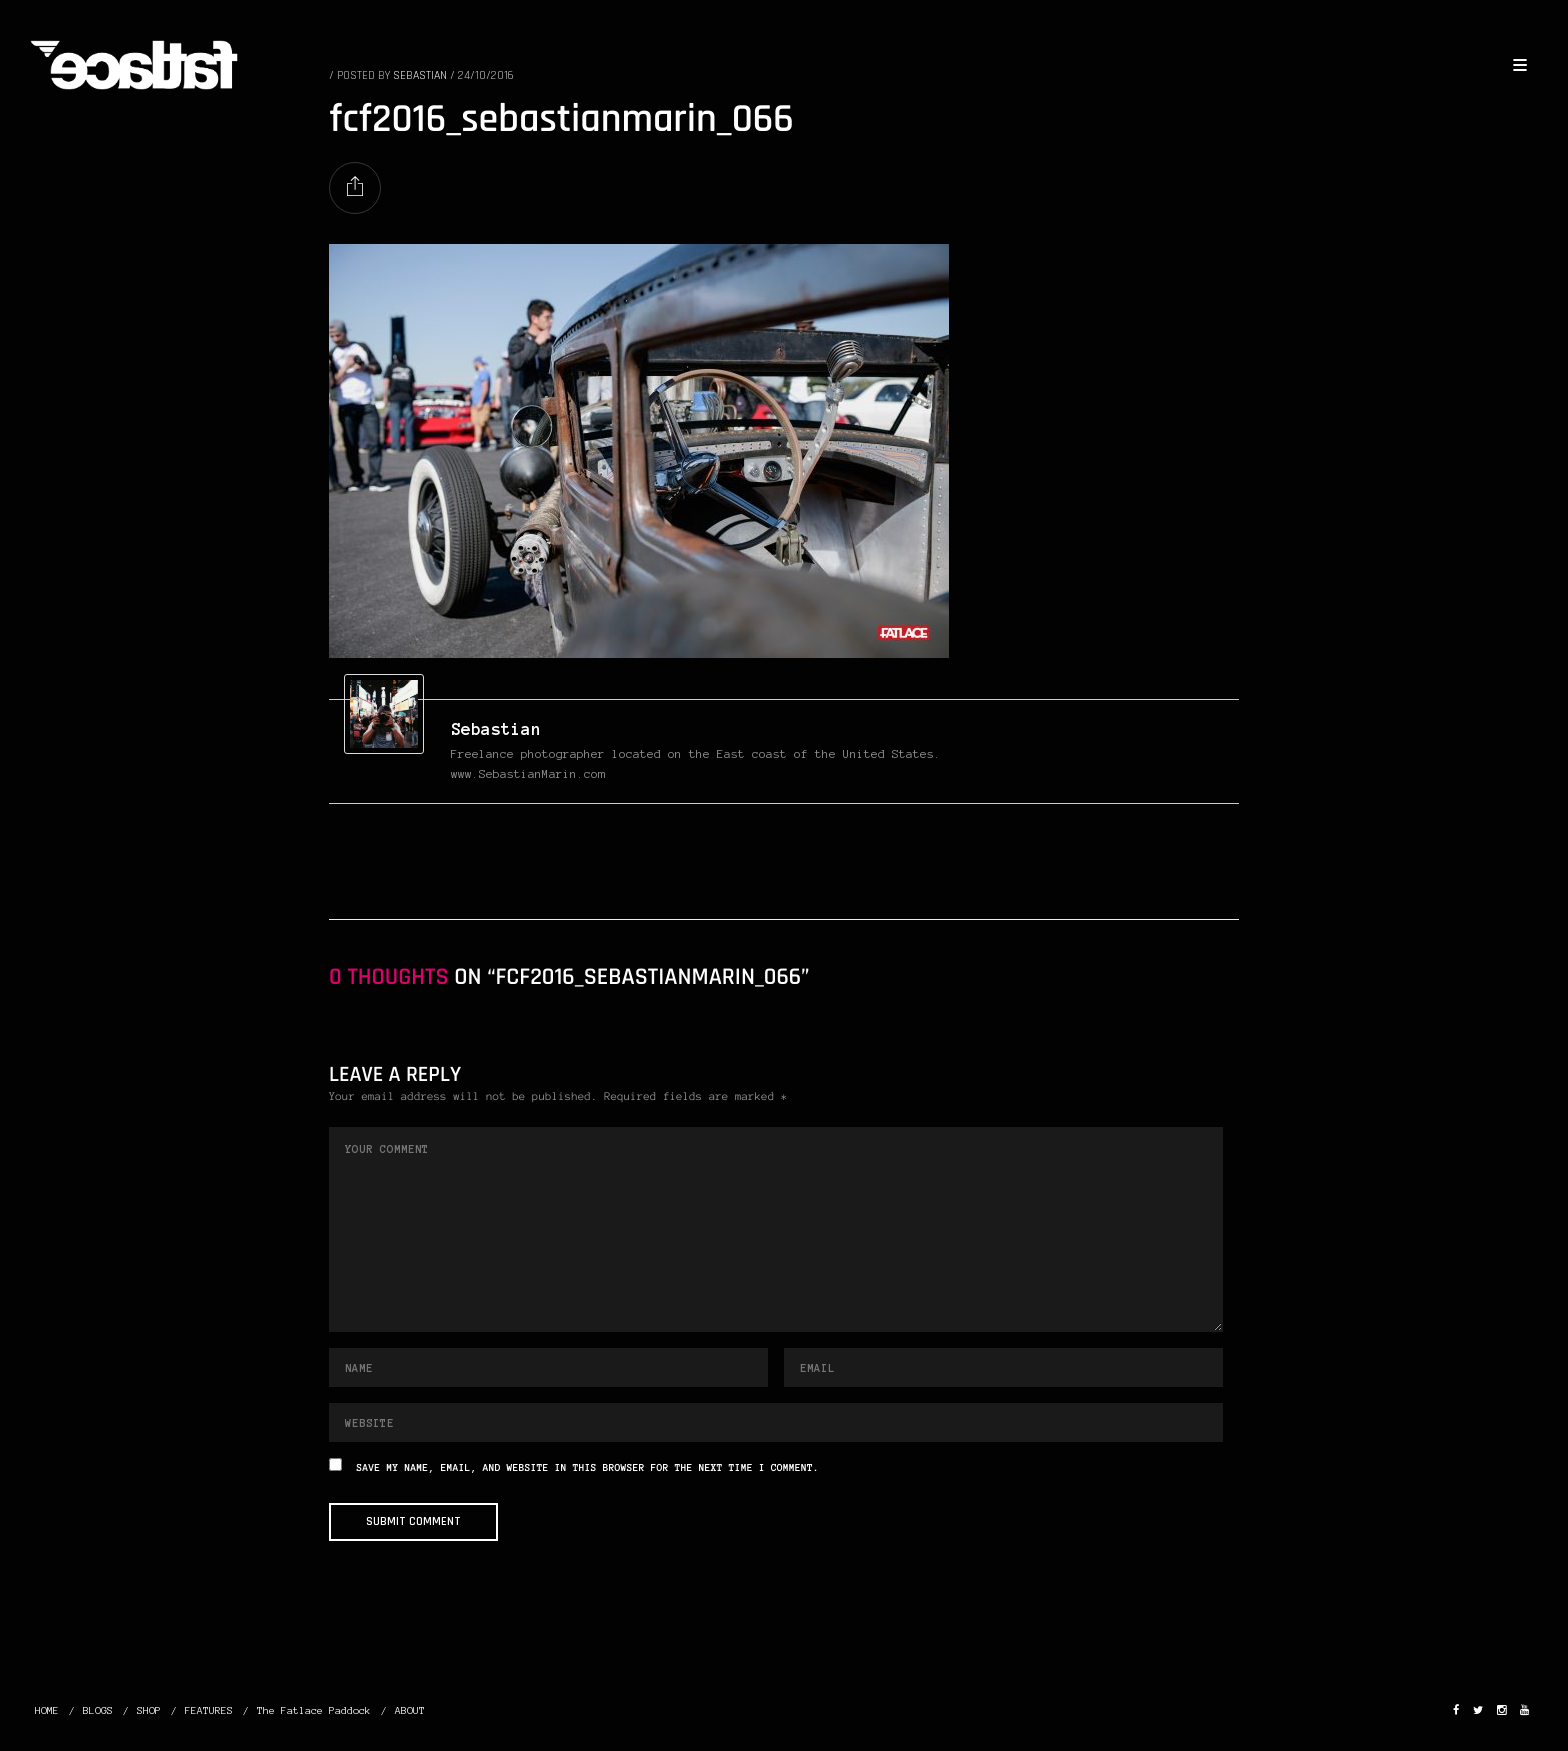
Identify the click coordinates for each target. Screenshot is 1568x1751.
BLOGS (98, 1710)
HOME (47, 1710)
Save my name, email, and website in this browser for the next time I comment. (588, 1468)
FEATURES (209, 1710)
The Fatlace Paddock (314, 1710)
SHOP (149, 1710)
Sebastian (496, 729)
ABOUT (410, 1710)
